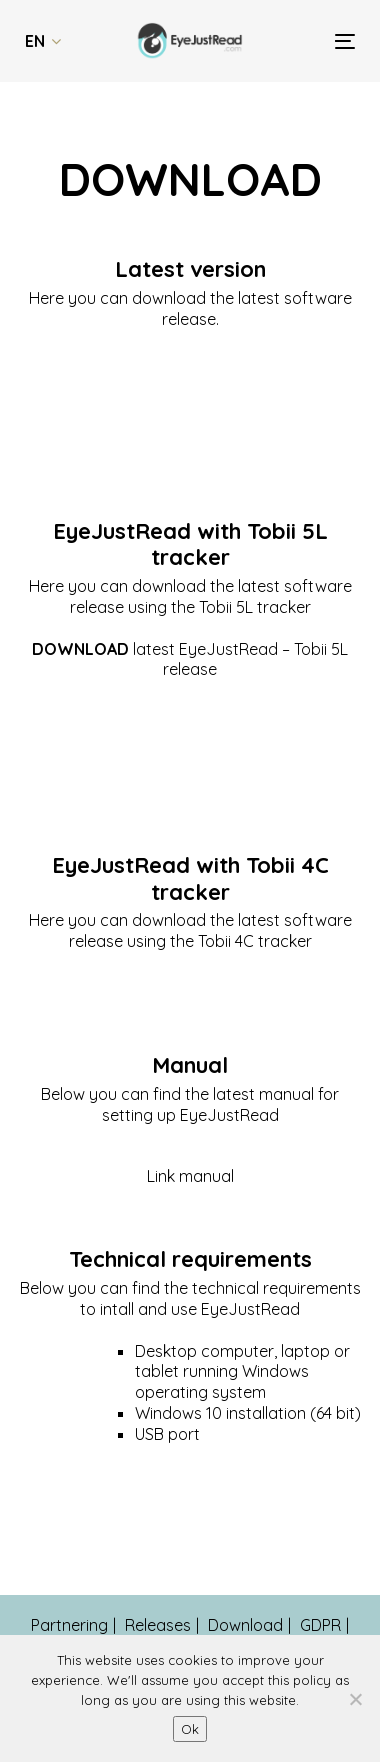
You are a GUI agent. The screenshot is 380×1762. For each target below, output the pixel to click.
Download (245, 1625)
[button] (43, 41)
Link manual (190, 1176)
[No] (355, 1699)
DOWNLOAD (80, 649)
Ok (190, 1729)
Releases (158, 1625)
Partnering (69, 1625)
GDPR (320, 1625)
